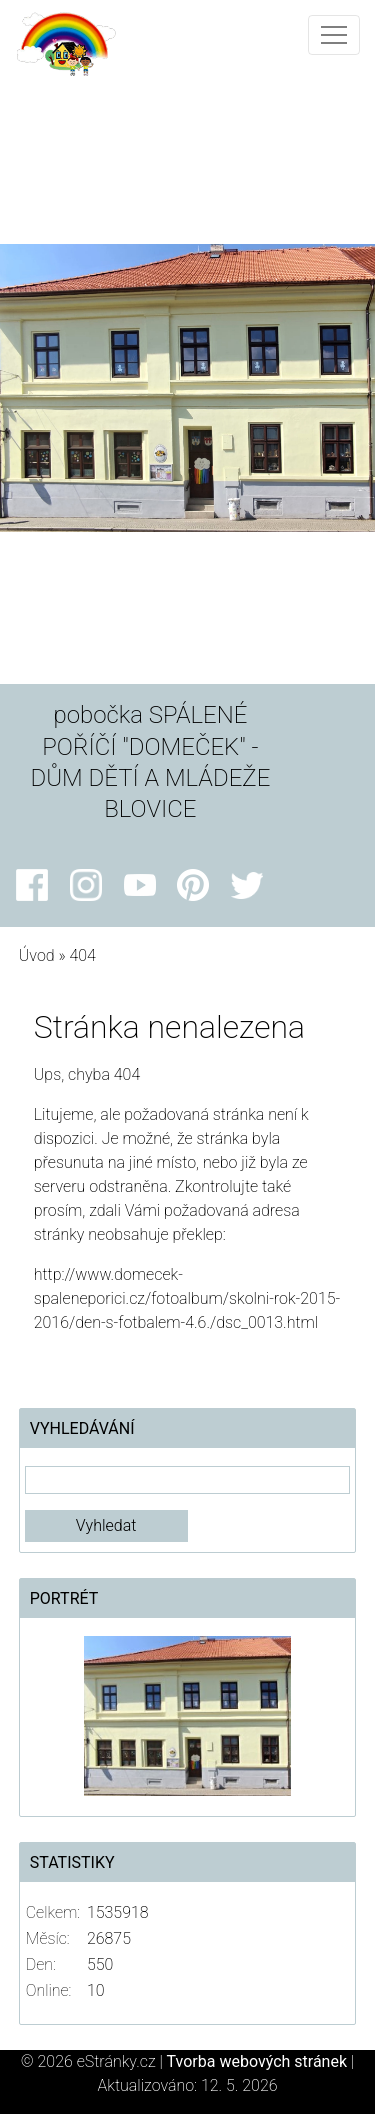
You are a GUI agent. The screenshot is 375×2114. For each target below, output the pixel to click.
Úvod (37, 955)
